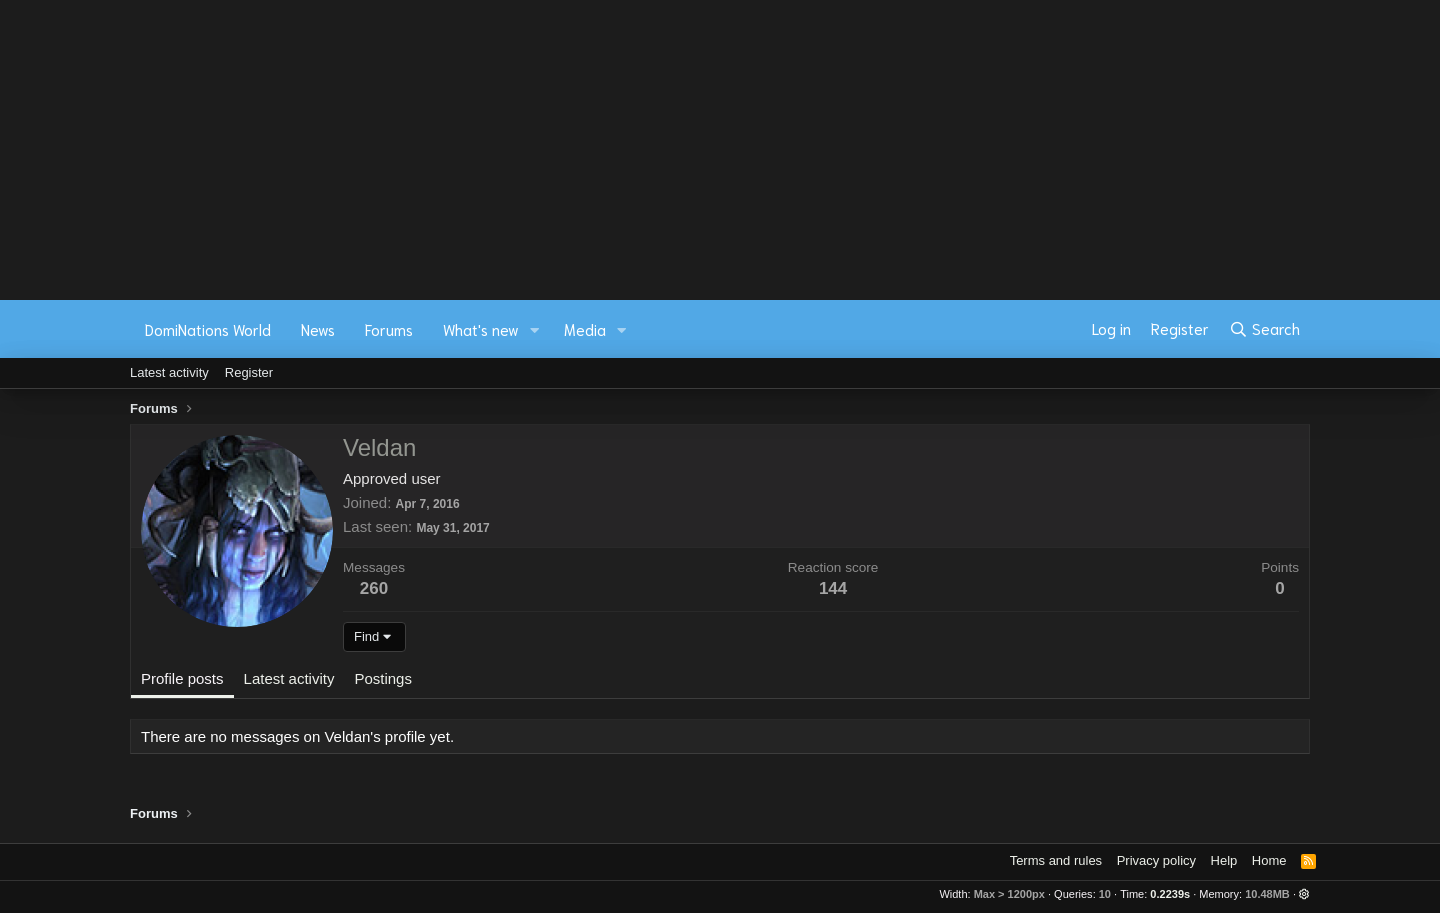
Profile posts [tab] (182, 678)
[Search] (1264, 329)
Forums (389, 329)
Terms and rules (1056, 860)
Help (1224, 860)
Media (585, 329)
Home (1269, 860)
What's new (481, 329)
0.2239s (1170, 894)
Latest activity (169, 372)
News (318, 329)
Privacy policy (1156, 860)
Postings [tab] (383, 678)
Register (249, 372)
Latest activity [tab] (289, 678)
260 (374, 588)
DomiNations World (208, 329)
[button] (535, 329)
